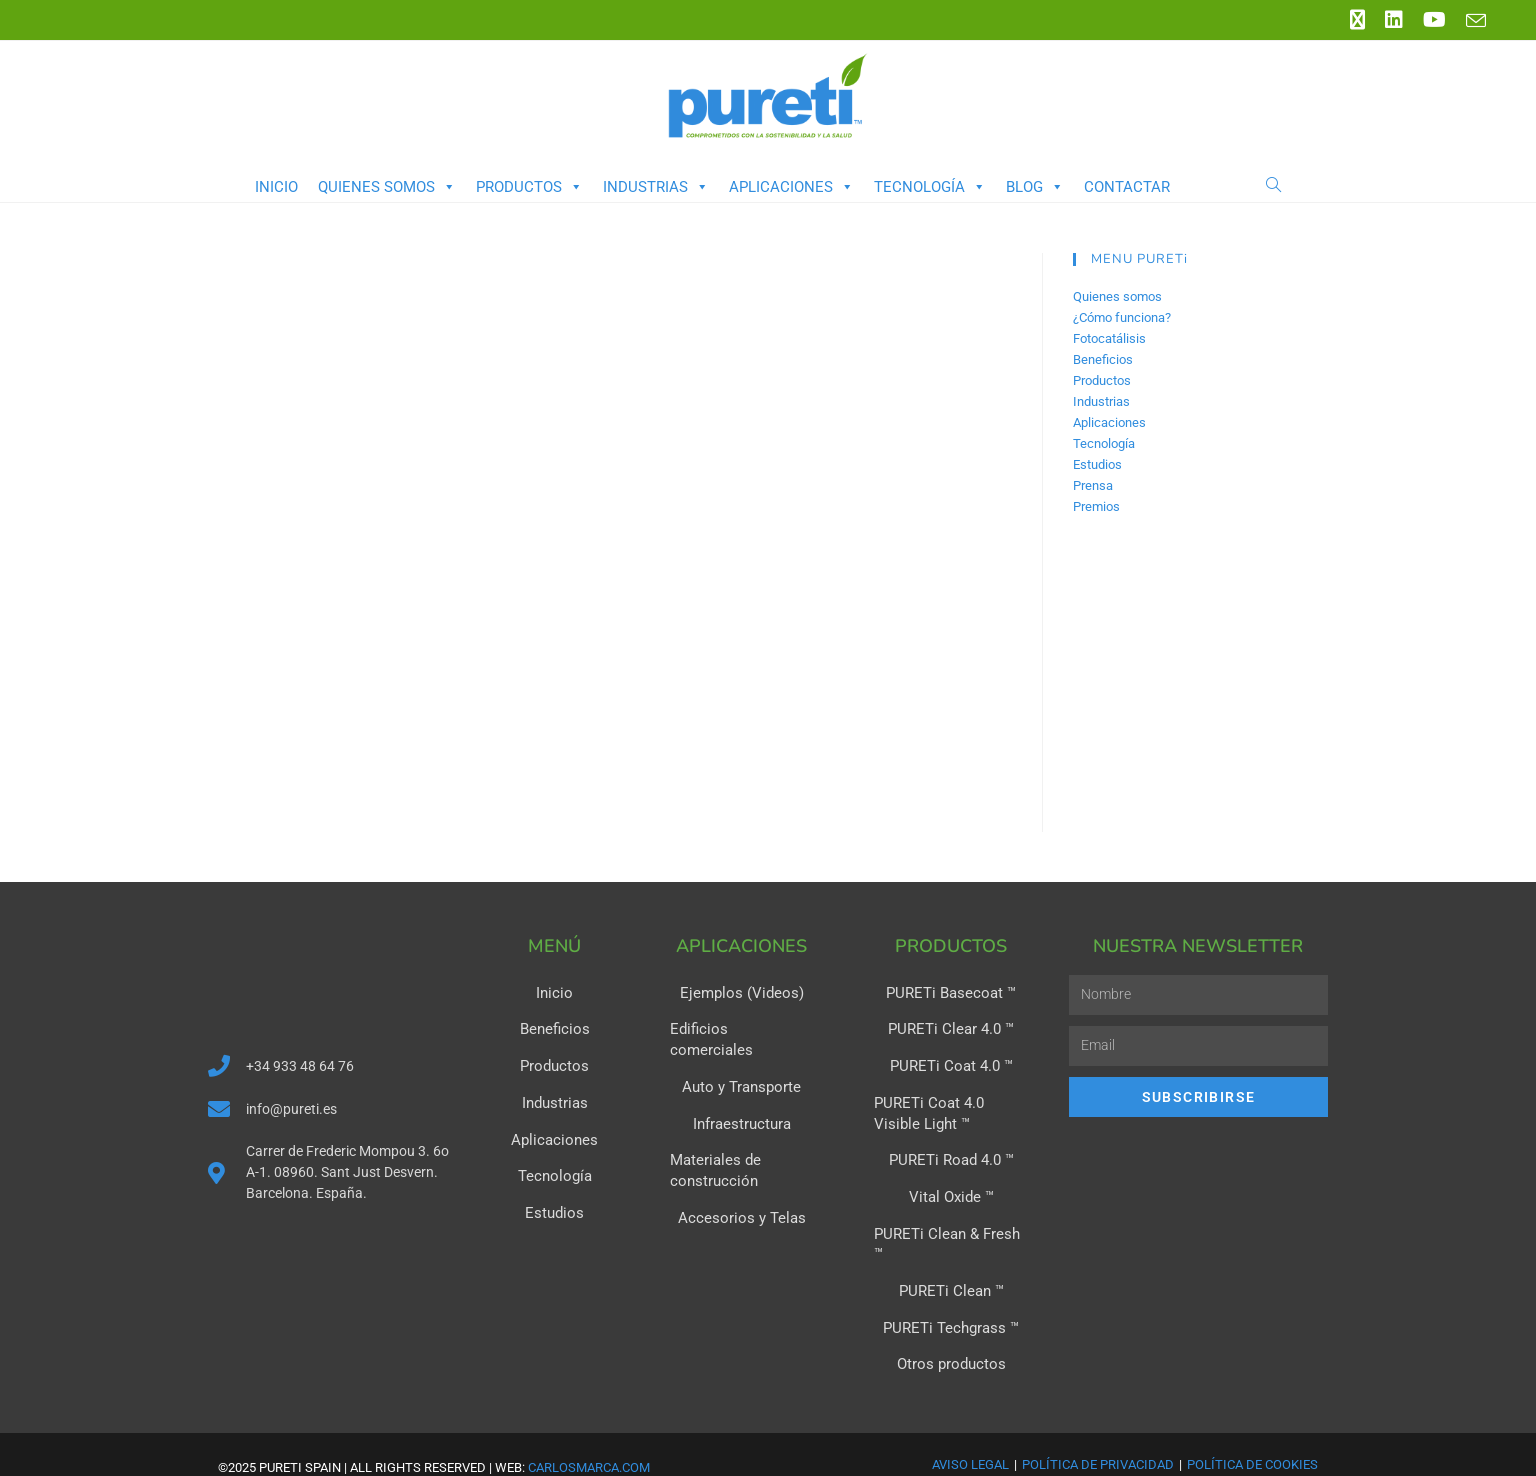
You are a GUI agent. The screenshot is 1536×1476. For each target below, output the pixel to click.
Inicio (276, 187)
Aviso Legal (970, 1436)
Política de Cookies (1252, 1436)
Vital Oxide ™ (951, 1193)
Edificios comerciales (741, 1029)
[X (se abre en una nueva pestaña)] (1357, 20)
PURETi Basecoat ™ (951, 993)
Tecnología (930, 187)
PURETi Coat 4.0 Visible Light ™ (946, 1111)
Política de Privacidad (1098, 1436)
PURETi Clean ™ (951, 1265)
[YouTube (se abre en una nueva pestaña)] (1434, 20)
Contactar (1127, 187)
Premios (1096, 506)
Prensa (1093, 485)
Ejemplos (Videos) (741, 993)
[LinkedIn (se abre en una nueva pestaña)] (1394, 20)
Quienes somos (387, 187)
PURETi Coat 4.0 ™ (951, 1065)
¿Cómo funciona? (1122, 317)
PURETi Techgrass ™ (951, 1301)
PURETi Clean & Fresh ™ (951, 1229)
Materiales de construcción (711, 1147)
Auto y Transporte (741, 1065)
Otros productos (951, 1337)
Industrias (656, 187)
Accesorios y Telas (741, 1193)
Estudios (1097, 464)
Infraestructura (741, 1101)
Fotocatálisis (1109, 338)
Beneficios (1103, 359)
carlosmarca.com (589, 1439)
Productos (529, 187)
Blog (1035, 187)
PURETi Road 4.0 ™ (951, 1157)
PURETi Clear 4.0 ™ (951, 1029)
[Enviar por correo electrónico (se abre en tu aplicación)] (1471, 21)
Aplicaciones (791, 187)
